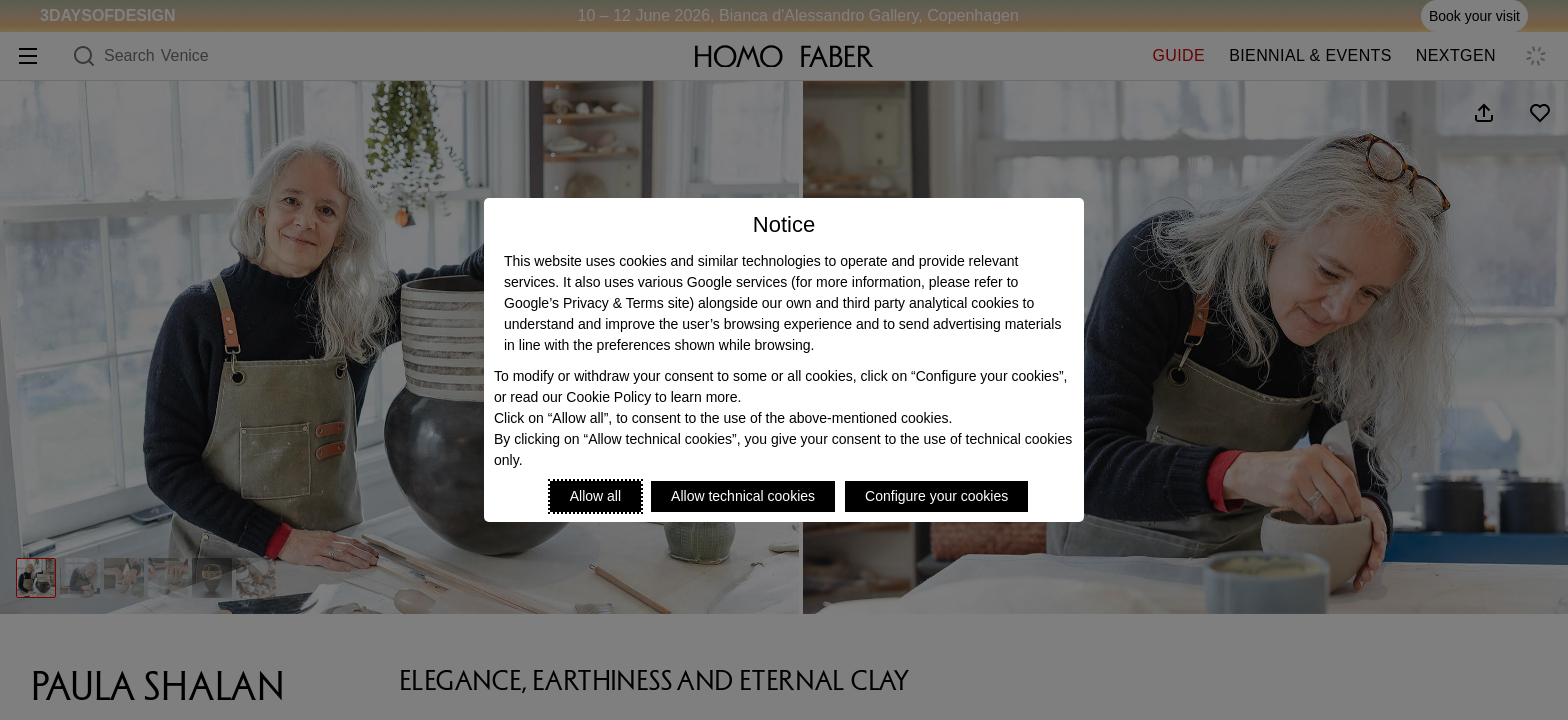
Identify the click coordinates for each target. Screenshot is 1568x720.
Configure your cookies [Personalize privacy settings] (936, 496)
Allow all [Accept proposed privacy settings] (595, 496)
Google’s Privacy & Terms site (596, 303)
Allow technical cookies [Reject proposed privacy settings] (743, 496)
